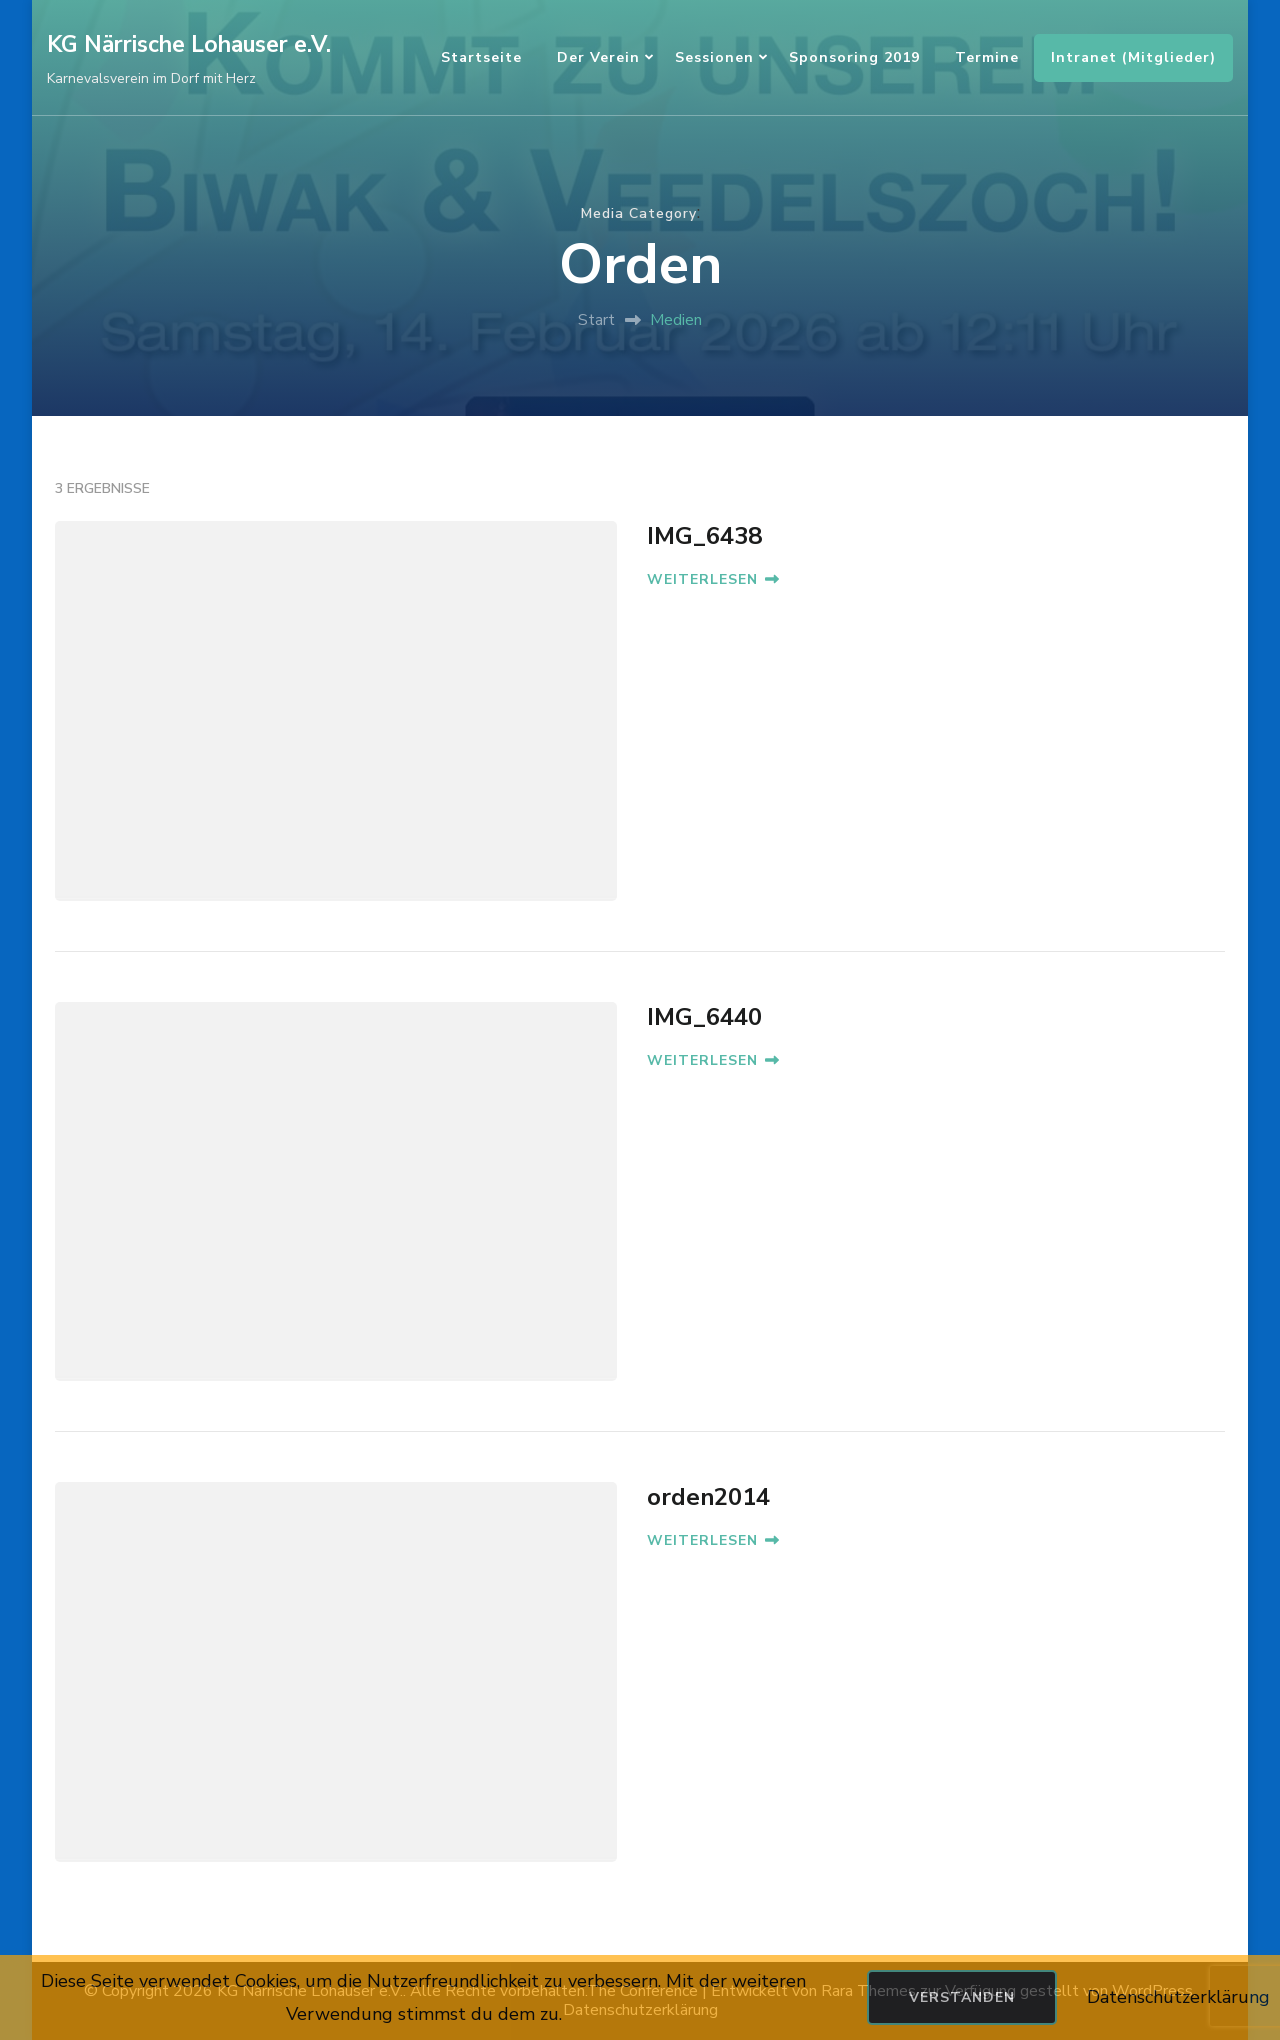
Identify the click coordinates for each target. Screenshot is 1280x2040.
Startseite (481, 57)
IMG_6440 (704, 1017)
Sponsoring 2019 (854, 57)
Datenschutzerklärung (1178, 1997)
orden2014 (708, 1497)
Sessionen (714, 57)
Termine (987, 57)
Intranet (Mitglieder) (1133, 57)
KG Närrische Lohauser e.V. (189, 44)
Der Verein (598, 57)
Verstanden (962, 1997)
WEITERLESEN (713, 579)
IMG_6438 (704, 536)
